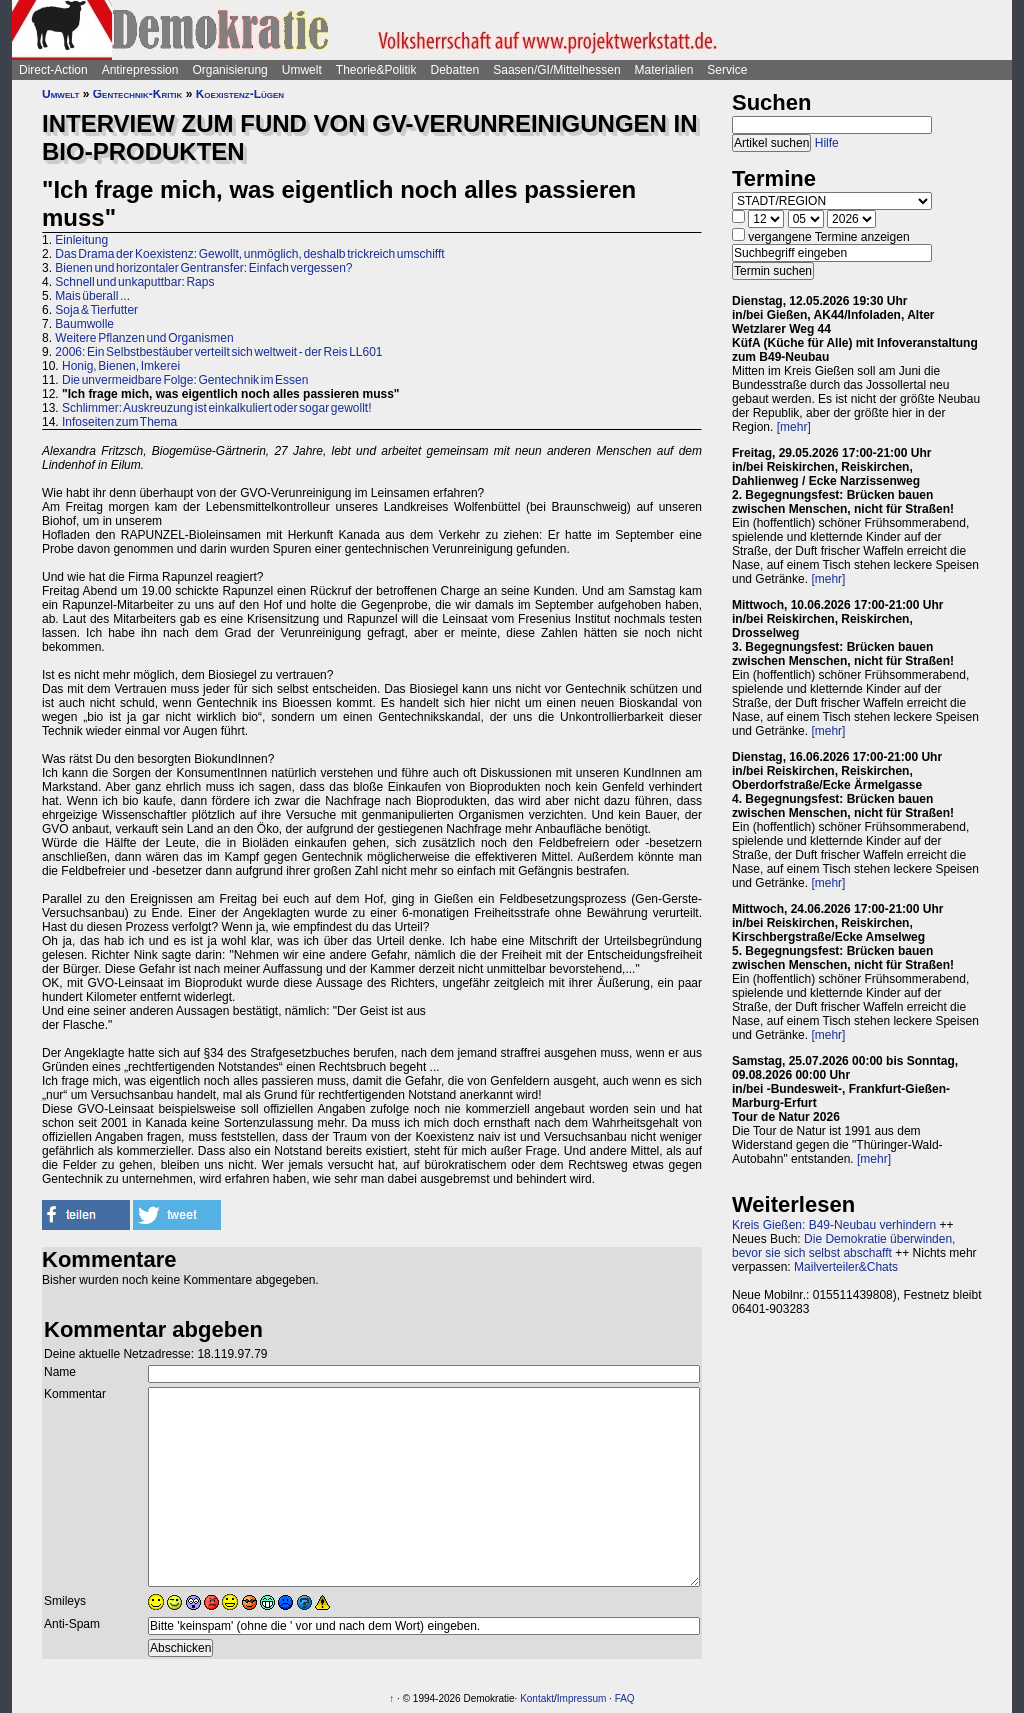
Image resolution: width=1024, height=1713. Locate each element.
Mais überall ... (92, 296)
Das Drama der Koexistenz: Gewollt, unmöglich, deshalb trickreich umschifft (249, 254)
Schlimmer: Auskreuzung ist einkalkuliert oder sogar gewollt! (216, 408)
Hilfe (827, 143)
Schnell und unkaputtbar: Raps (134, 282)
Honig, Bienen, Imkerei (121, 366)
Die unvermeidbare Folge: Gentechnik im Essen (185, 380)
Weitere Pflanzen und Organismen (144, 338)
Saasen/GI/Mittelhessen (556, 70)
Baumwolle (84, 324)
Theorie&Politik (376, 70)
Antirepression (140, 70)
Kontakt (537, 1698)
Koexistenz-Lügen (240, 94)
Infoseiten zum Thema (119, 422)
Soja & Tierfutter (96, 310)
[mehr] (794, 427)
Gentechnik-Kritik (138, 94)
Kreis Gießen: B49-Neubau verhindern (834, 1225)
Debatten (455, 70)
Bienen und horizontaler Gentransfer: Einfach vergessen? (203, 268)
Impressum (581, 1698)
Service (727, 70)
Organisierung (229, 70)
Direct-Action (53, 70)
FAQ (625, 1698)
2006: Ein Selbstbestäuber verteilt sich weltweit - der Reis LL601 (218, 352)
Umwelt (302, 70)
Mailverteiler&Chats (846, 1267)
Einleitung (81, 240)
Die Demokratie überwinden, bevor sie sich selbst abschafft (843, 1246)
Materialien (664, 70)
